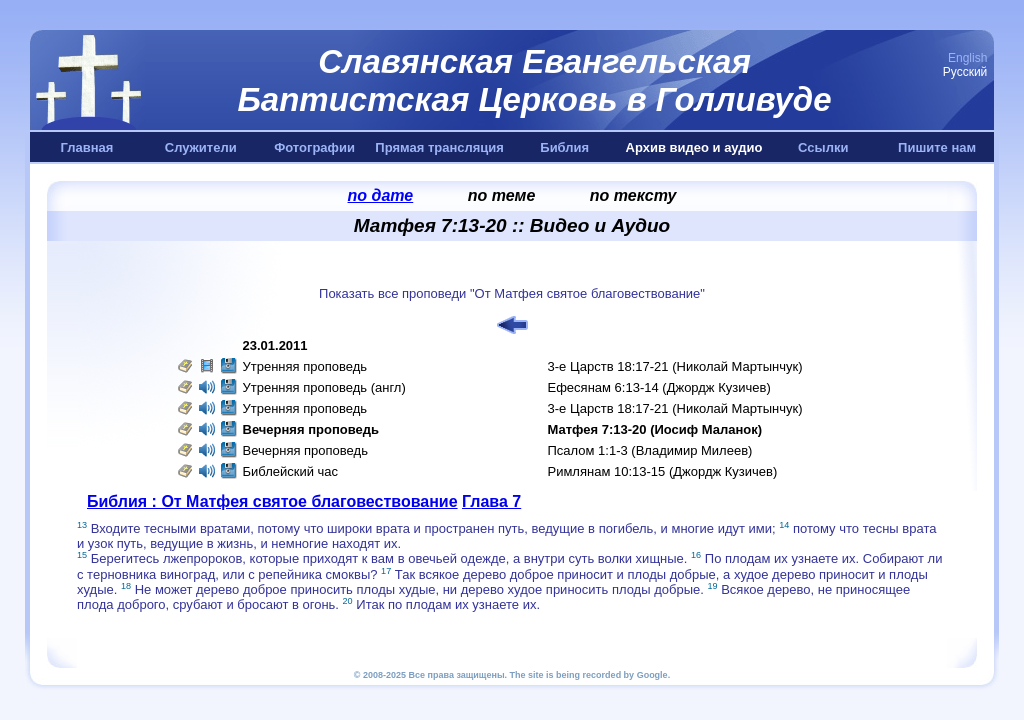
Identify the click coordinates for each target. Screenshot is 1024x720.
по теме (502, 195)
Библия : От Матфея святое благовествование (272, 501)
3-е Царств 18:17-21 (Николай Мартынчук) (675, 366)
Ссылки (823, 147)
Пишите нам (937, 147)
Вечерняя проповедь (305, 450)
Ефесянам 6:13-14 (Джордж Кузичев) (659, 387)
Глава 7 (491, 501)
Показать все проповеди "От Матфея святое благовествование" (512, 293)
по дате (381, 195)
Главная (86, 147)
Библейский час (291, 471)
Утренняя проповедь (305, 366)
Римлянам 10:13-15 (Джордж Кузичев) (663, 471)
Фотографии (314, 147)
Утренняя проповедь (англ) (324, 387)
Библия (564, 147)
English (967, 58)
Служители (201, 147)
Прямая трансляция (439, 147)
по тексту (633, 195)
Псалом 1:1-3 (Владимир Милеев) (650, 450)
